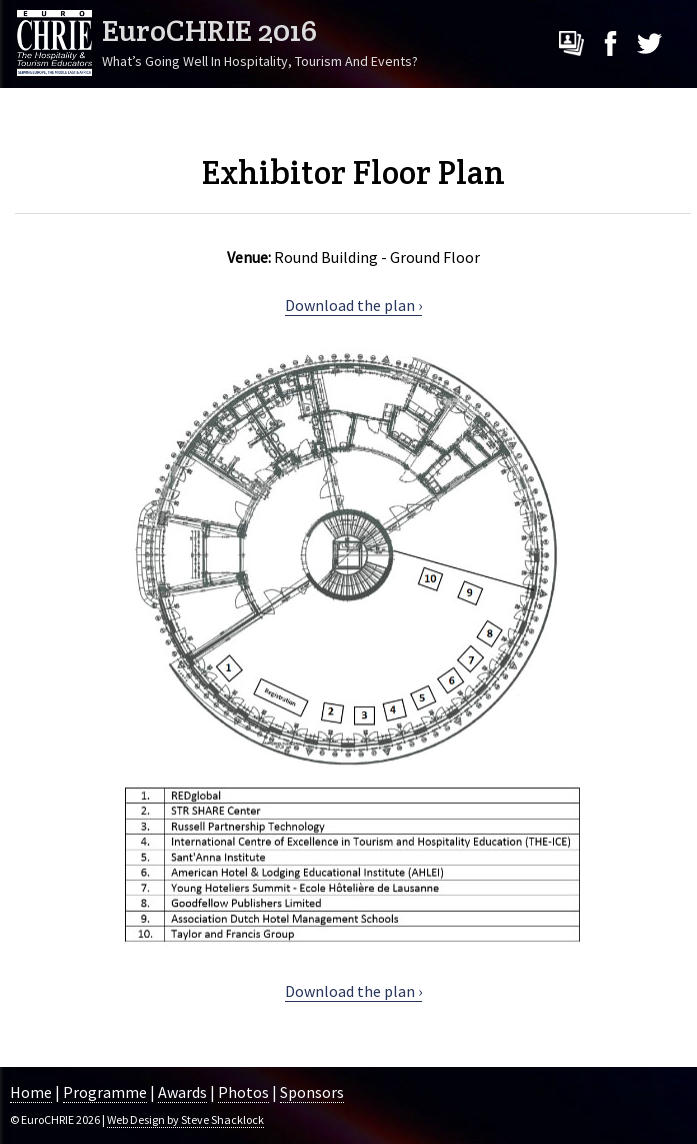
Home (31, 1092)
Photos (243, 1092)
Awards (182, 1092)
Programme (105, 1092)
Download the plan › (353, 305)
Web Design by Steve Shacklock (185, 1119)
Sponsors (312, 1092)
